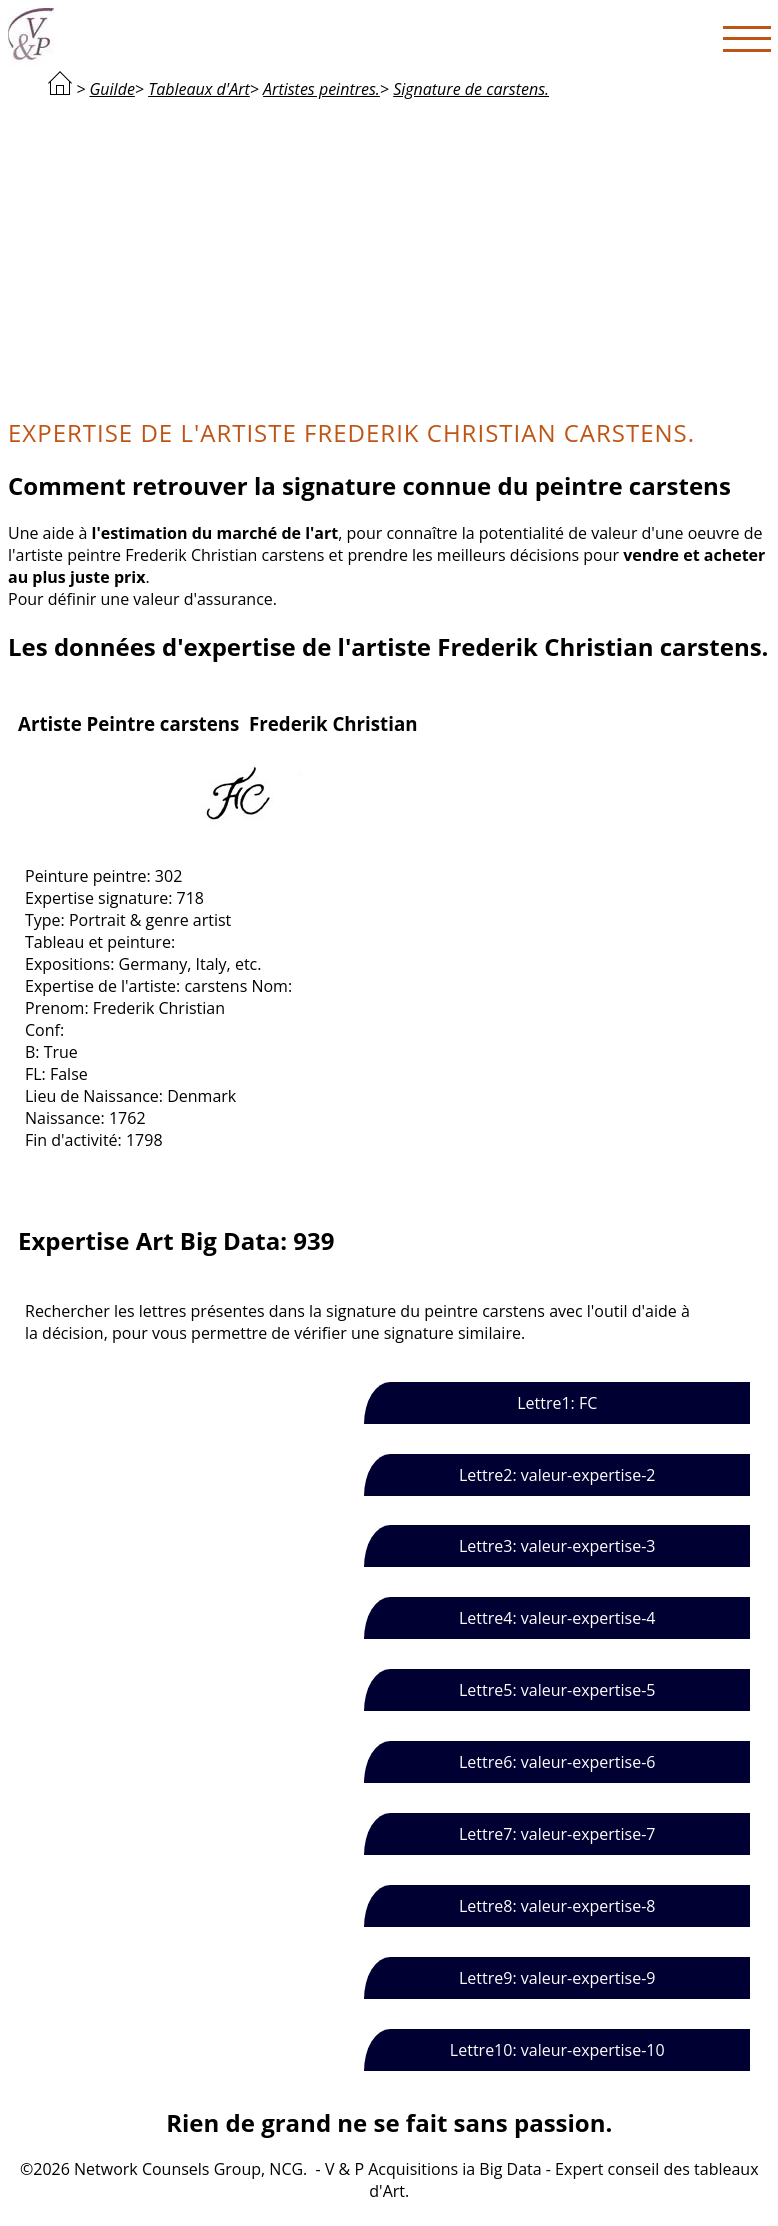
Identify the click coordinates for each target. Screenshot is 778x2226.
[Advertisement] (389, 256)
